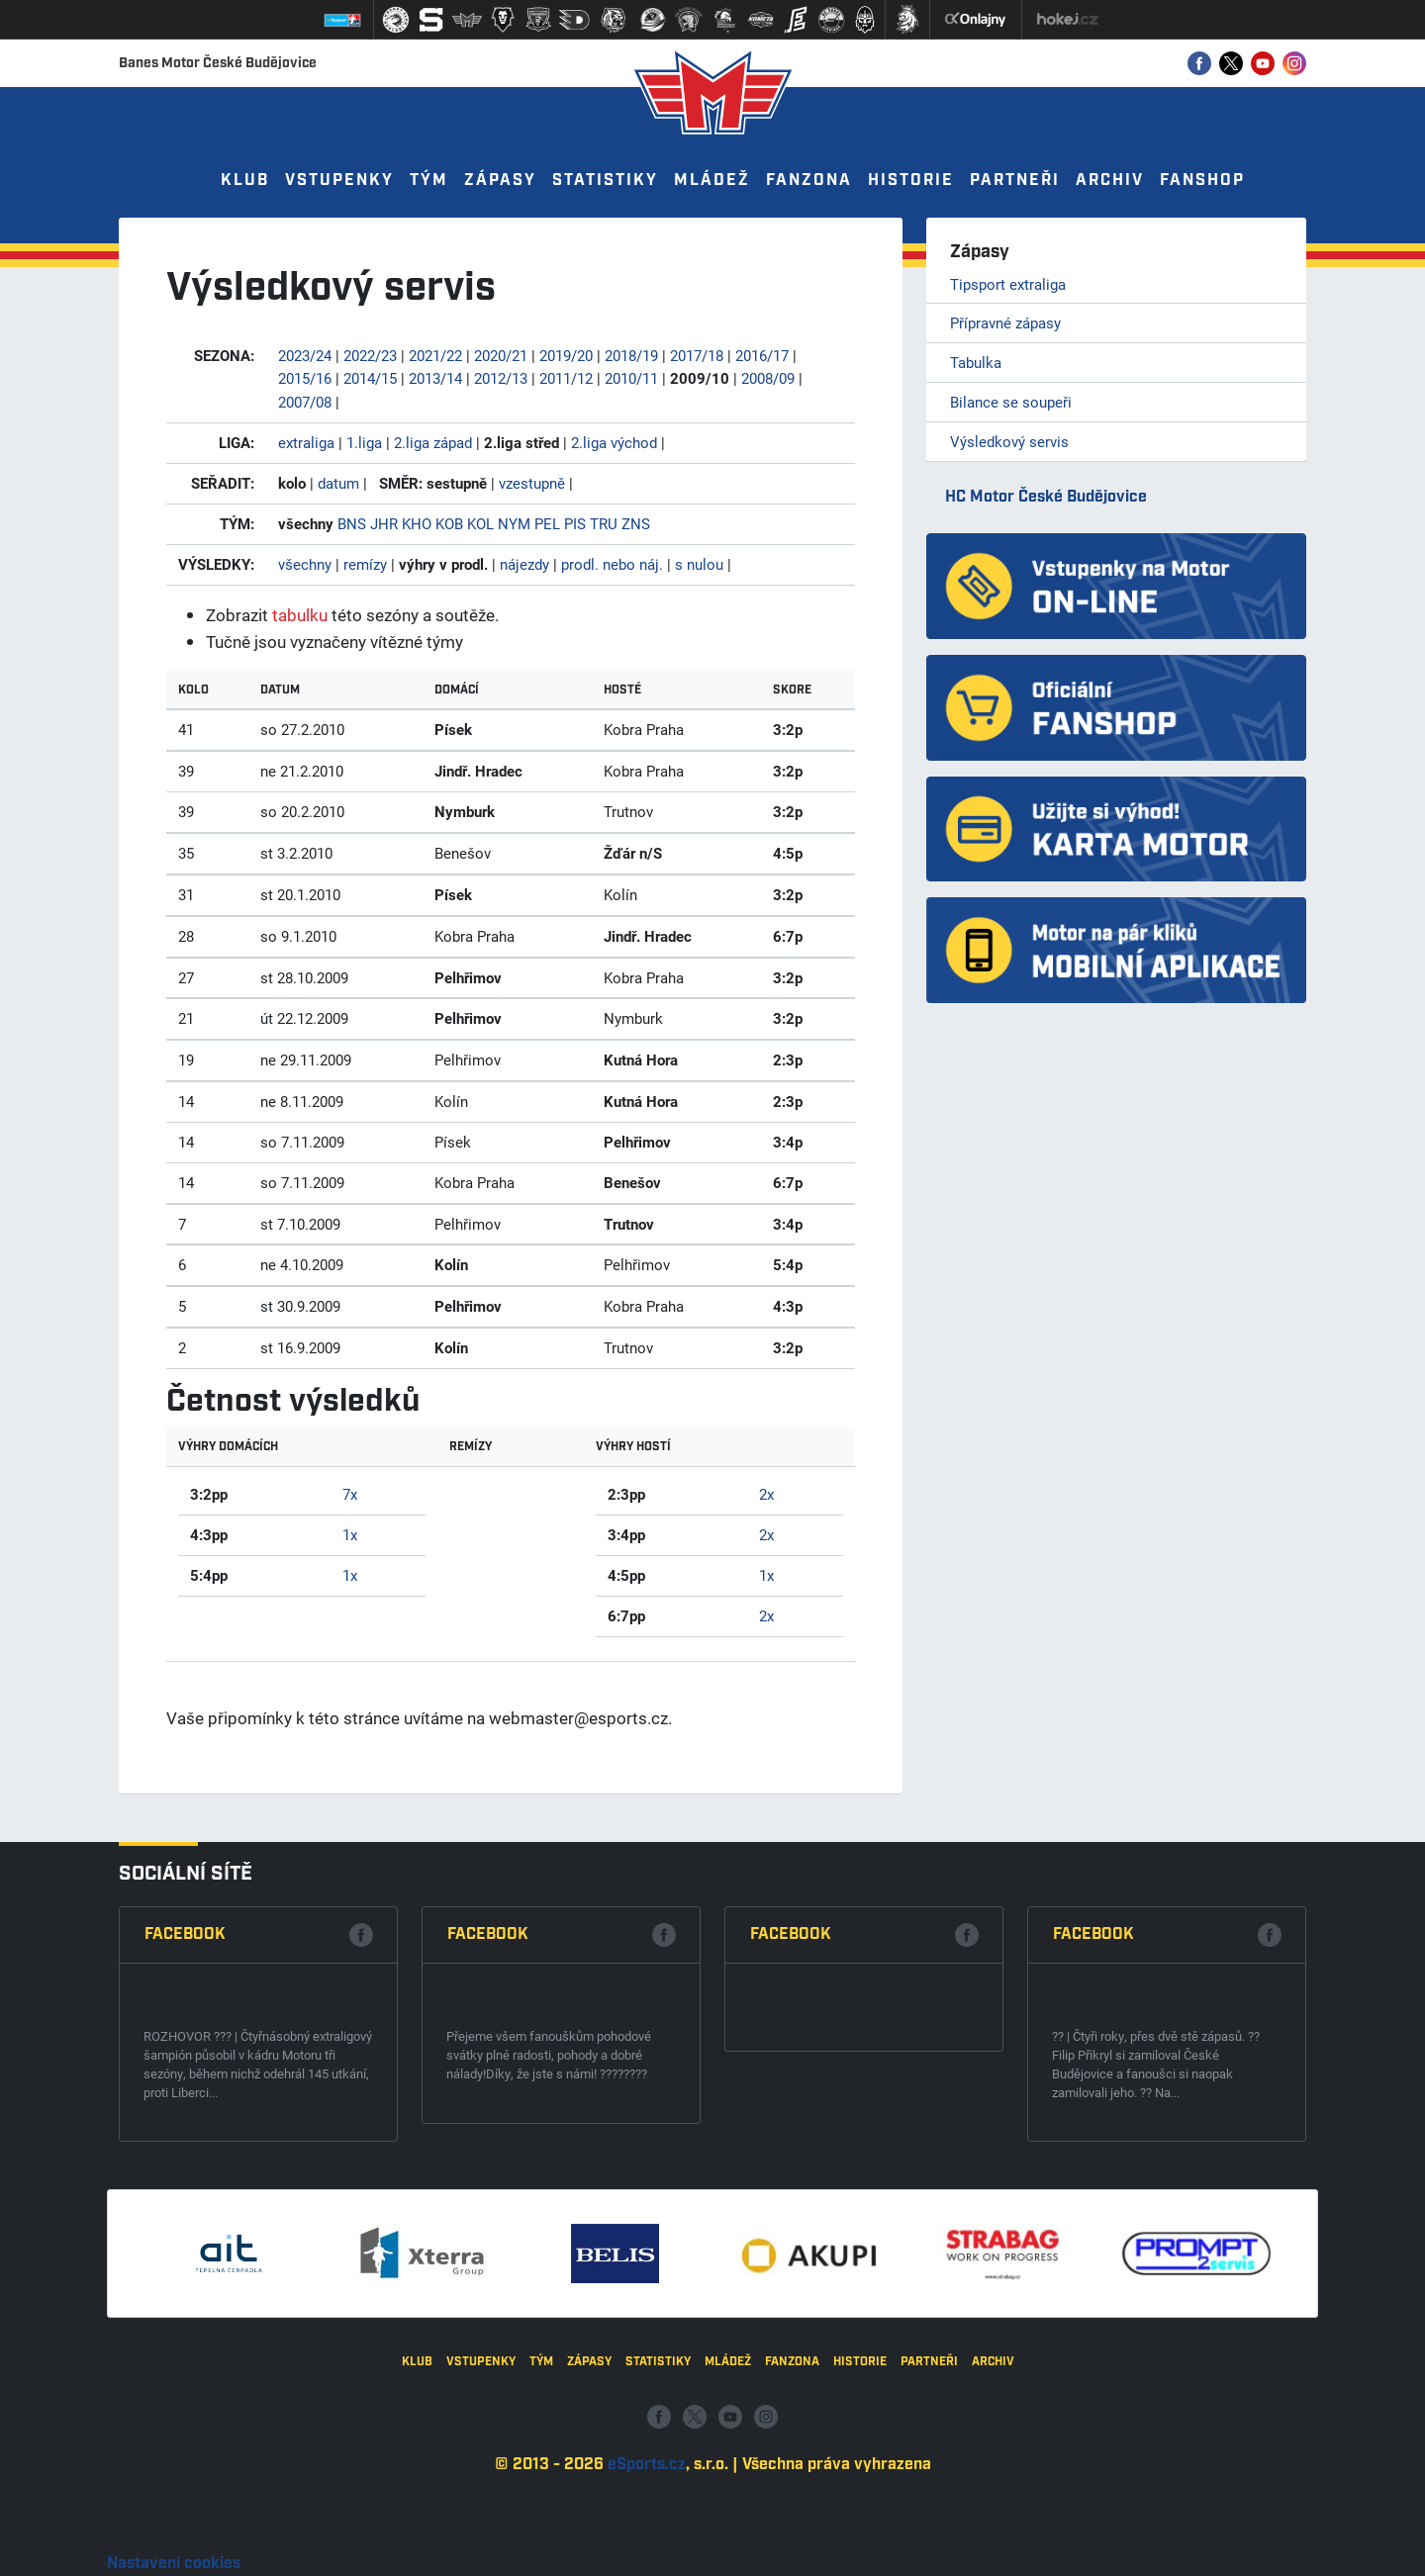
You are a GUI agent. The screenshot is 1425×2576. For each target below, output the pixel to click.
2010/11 (631, 378)
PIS (575, 523)
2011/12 (566, 378)
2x (766, 1494)
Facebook (185, 2235)
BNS (351, 523)
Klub (245, 180)
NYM (514, 523)
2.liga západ (433, 442)
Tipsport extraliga (1008, 284)
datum (338, 483)
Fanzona (809, 180)
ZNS (635, 523)
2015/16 (305, 378)
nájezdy (524, 564)
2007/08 (305, 402)
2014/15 (370, 378)
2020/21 (500, 355)
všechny (305, 564)
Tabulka (975, 362)
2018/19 (631, 355)
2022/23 (370, 355)
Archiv (1110, 180)
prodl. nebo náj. (612, 564)
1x (349, 1534)
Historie (911, 180)
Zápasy (500, 180)
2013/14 (435, 378)
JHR (384, 523)
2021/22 (435, 355)
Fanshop (1202, 180)
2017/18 (696, 355)
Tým (429, 180)
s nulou (699, 564)
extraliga (306, 442)
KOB (449, 523)
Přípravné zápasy (1005, 322)
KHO (416, 523)
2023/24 (305, 355)
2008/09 (768, 378)
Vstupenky (339, 180)
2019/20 (566, 355)
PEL (547, 523)
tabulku (300, 614)
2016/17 (762, 355)
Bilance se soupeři (1011, 402)
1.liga (364, 442)
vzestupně (532, 483)
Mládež (712, 180)
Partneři (1015, 180)
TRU (604, 523)
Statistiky (605, 180)
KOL (480, 523)
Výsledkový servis (1009, 441)
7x (349, 1494)
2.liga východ (614, 442)
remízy (365, 564)
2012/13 (500, 378)
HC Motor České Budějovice (1046, 497)
